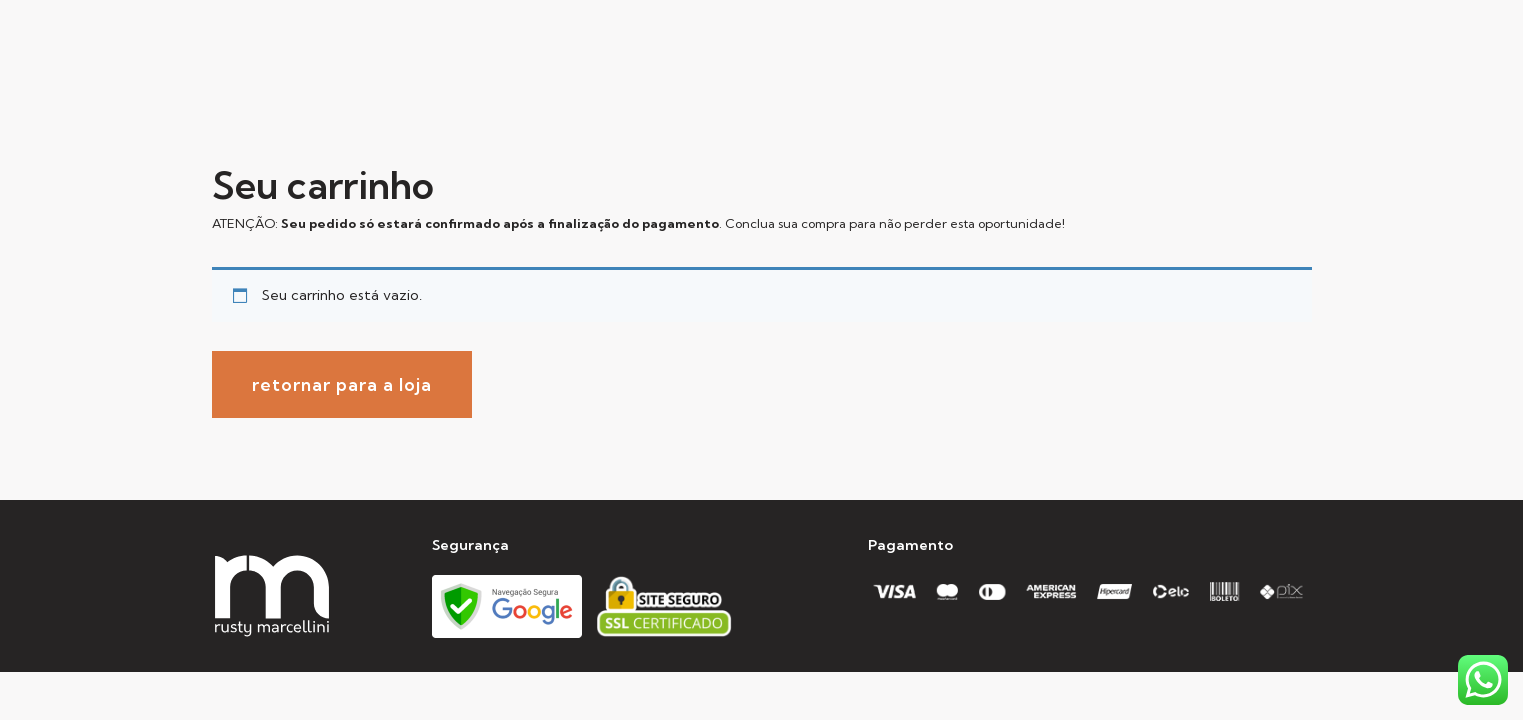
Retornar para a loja (342, 384)
